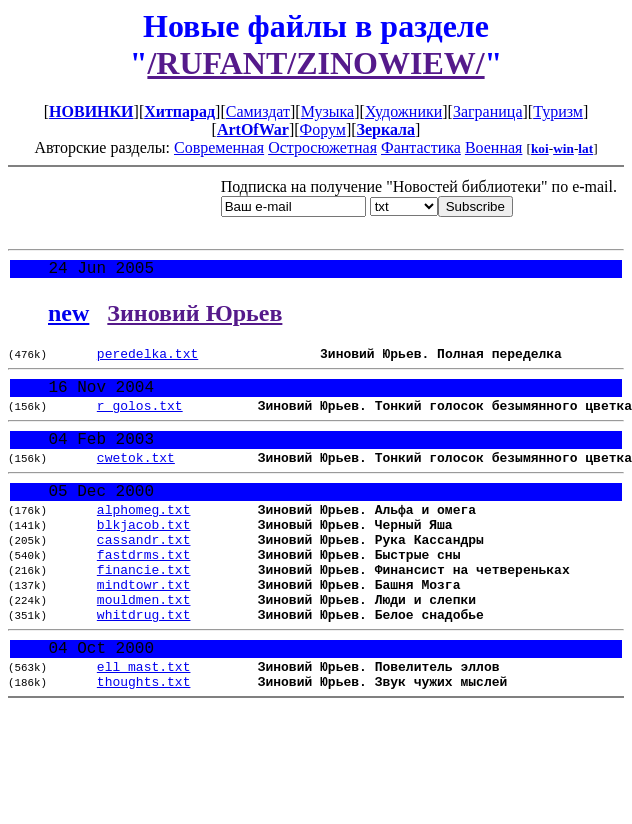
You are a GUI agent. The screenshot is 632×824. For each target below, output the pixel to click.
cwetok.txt (136, 478)
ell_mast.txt (144, 722)
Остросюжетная (322, 147)
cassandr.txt (144, 573)
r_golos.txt (140, 419)
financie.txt (144, 609)
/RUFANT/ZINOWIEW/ (315, 63)
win (563, 148)
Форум (323, 129)
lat (585, 148)
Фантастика (421, 147)
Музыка (328, 111)
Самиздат (258, 111)
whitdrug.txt (144, 663)
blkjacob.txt (144, 555)
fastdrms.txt (144, 591)
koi (540, 148)
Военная (494, 147)
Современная (219, 147)
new (68, 317)
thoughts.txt (144, 740)
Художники (403, 111)
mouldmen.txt (144, 645)
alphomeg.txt (144, 537)
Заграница (488, 111)
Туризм (558, 111)
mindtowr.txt (144, 627)
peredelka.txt (147, 360)
